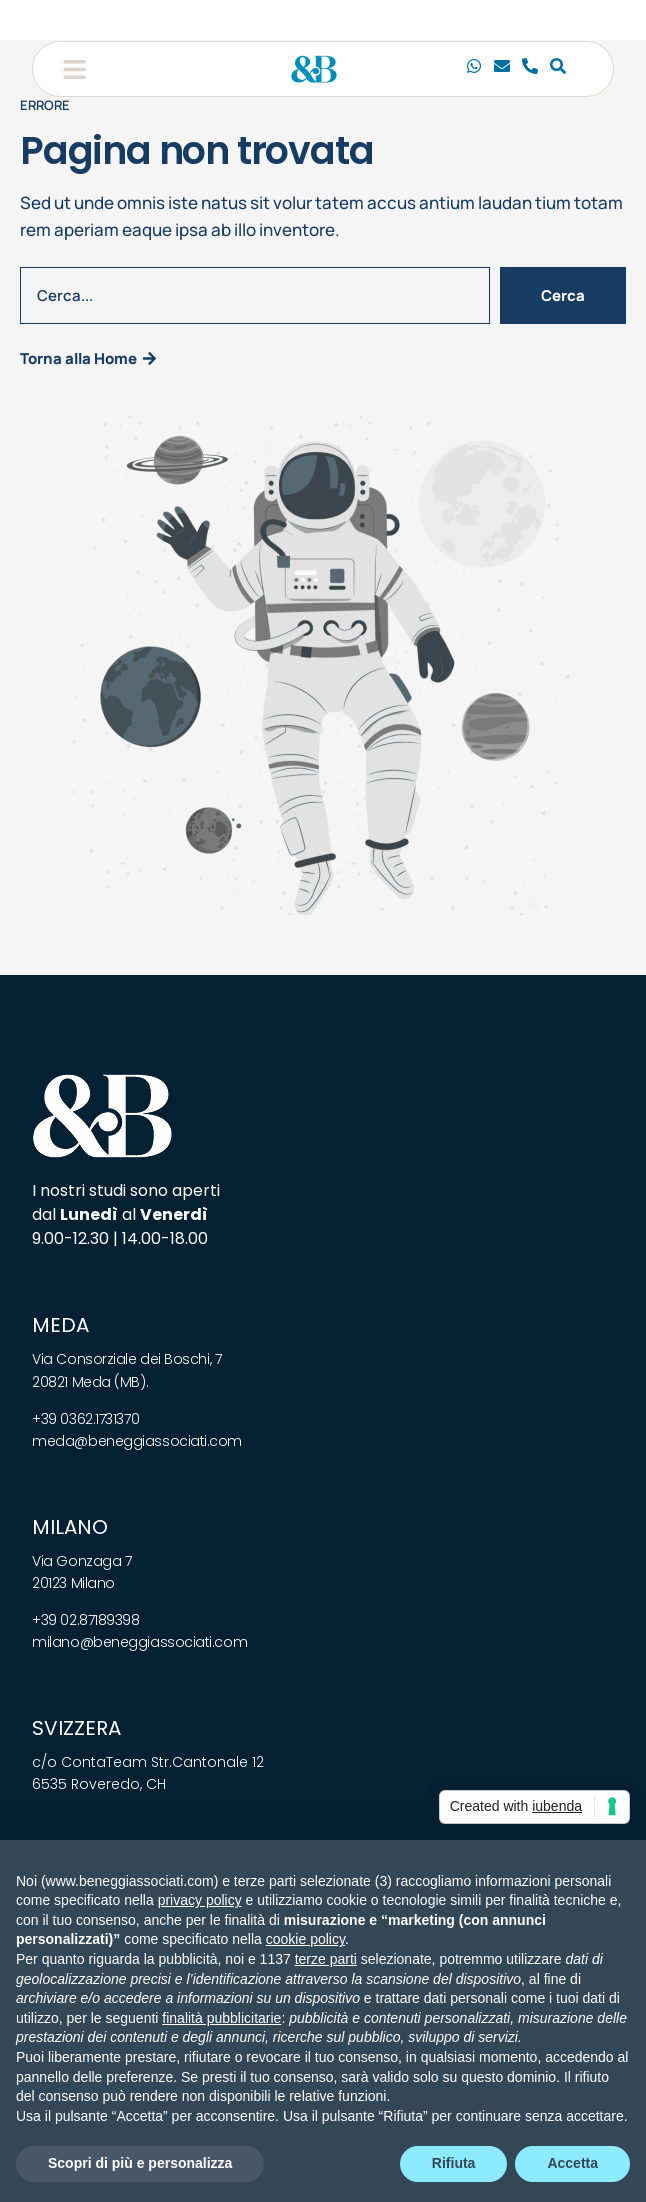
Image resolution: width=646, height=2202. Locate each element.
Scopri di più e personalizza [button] (140, 2163)
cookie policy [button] (305, 1939)
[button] (74, 69)
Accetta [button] (572, 2163)
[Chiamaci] (474, 69)
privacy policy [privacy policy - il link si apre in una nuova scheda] (200, 1900)
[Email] (502, 69)
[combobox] (255, 295)
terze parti (326, 1959)
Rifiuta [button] (454, 2163)
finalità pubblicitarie (221, 2018)
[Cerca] (558, 69)
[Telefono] (530, 69)
